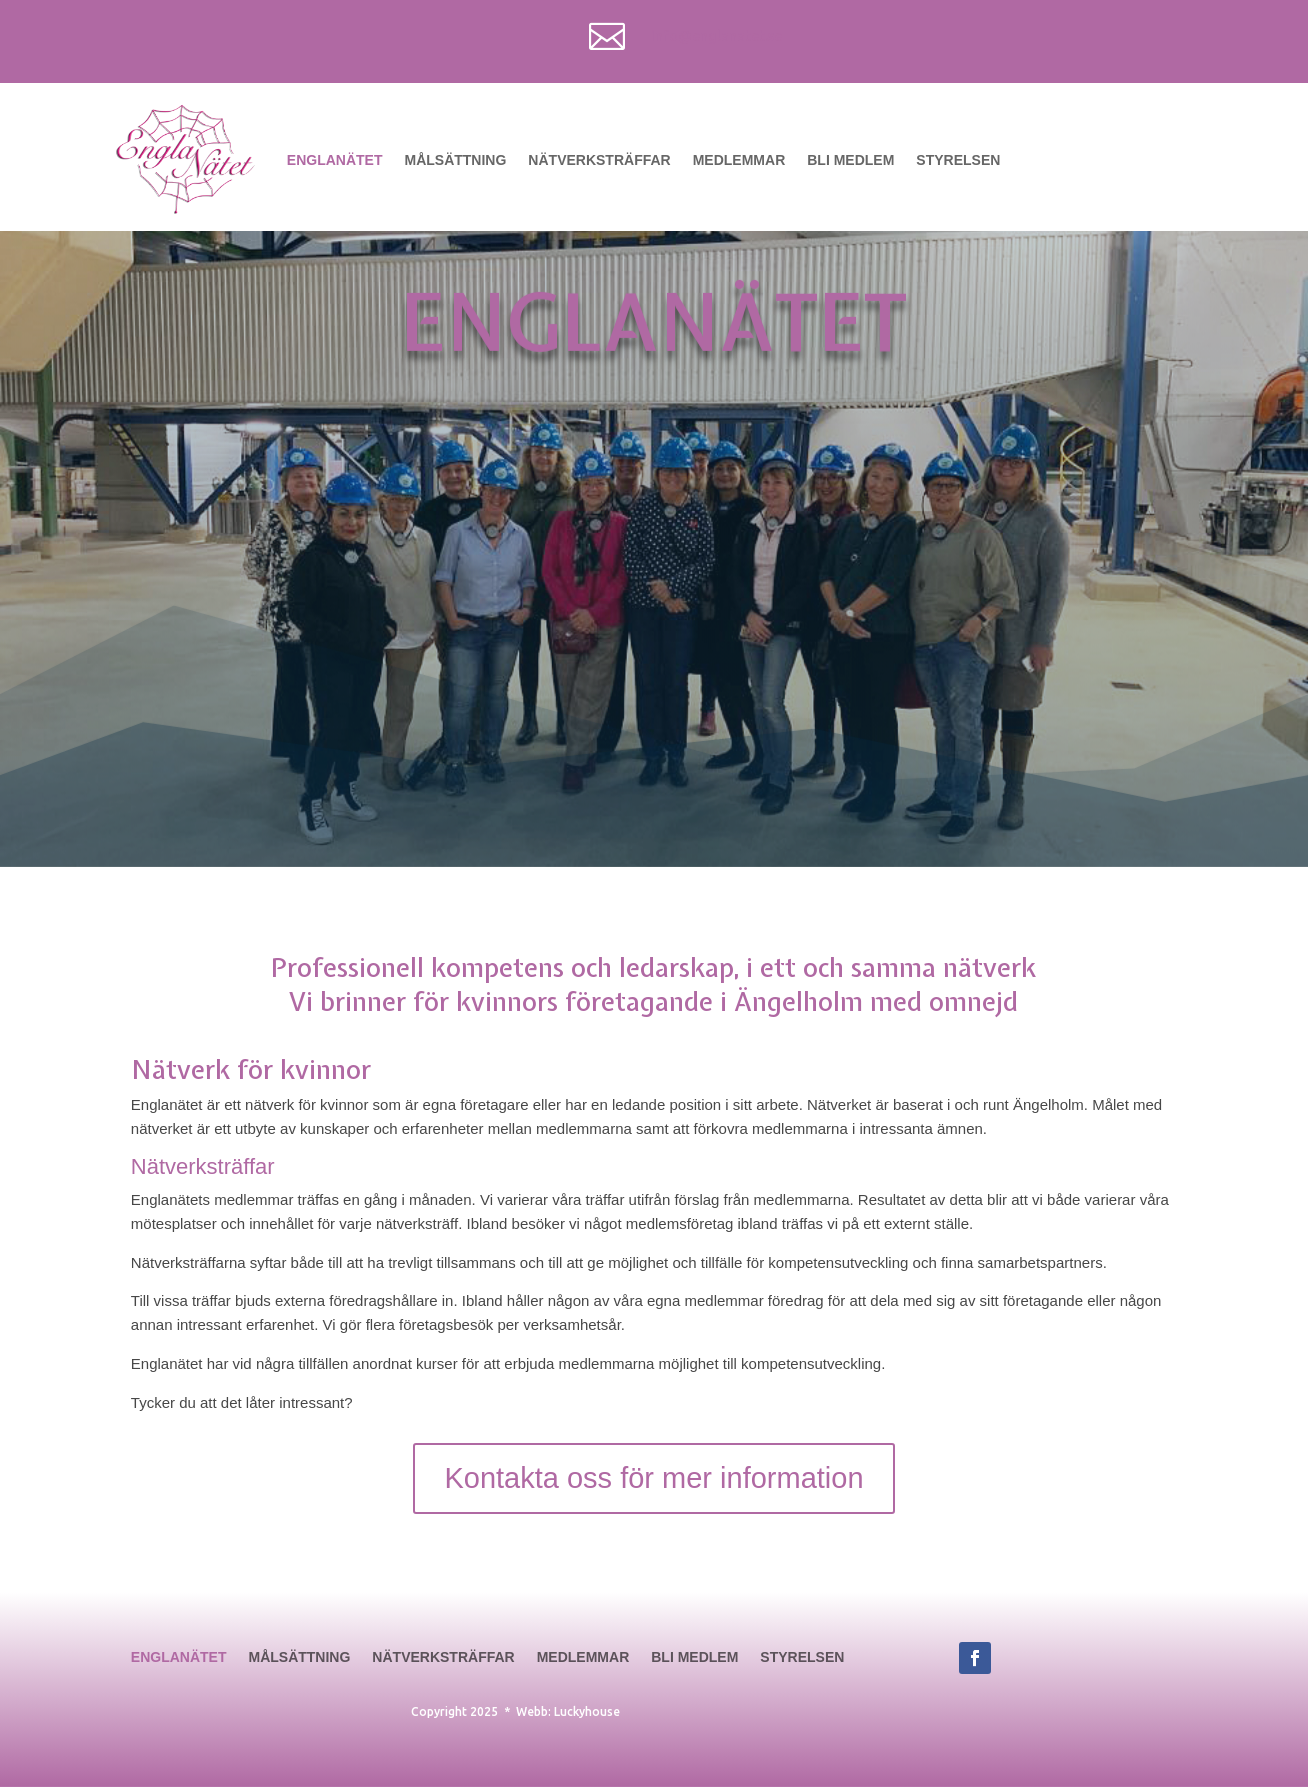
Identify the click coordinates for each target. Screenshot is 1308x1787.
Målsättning (455, 160)
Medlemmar (739, 160)
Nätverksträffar (599, 160)
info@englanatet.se (716, 36)
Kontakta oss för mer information (653, 1478)
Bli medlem (850, 160)
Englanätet (335, 160)
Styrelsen (958, 160)
